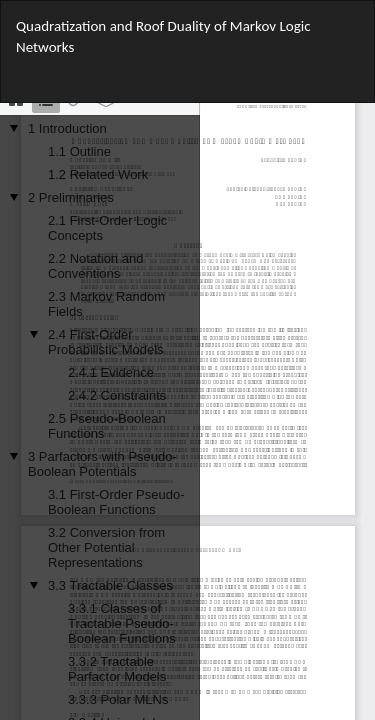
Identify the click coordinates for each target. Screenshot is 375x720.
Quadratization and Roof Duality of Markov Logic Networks (163, 36)
